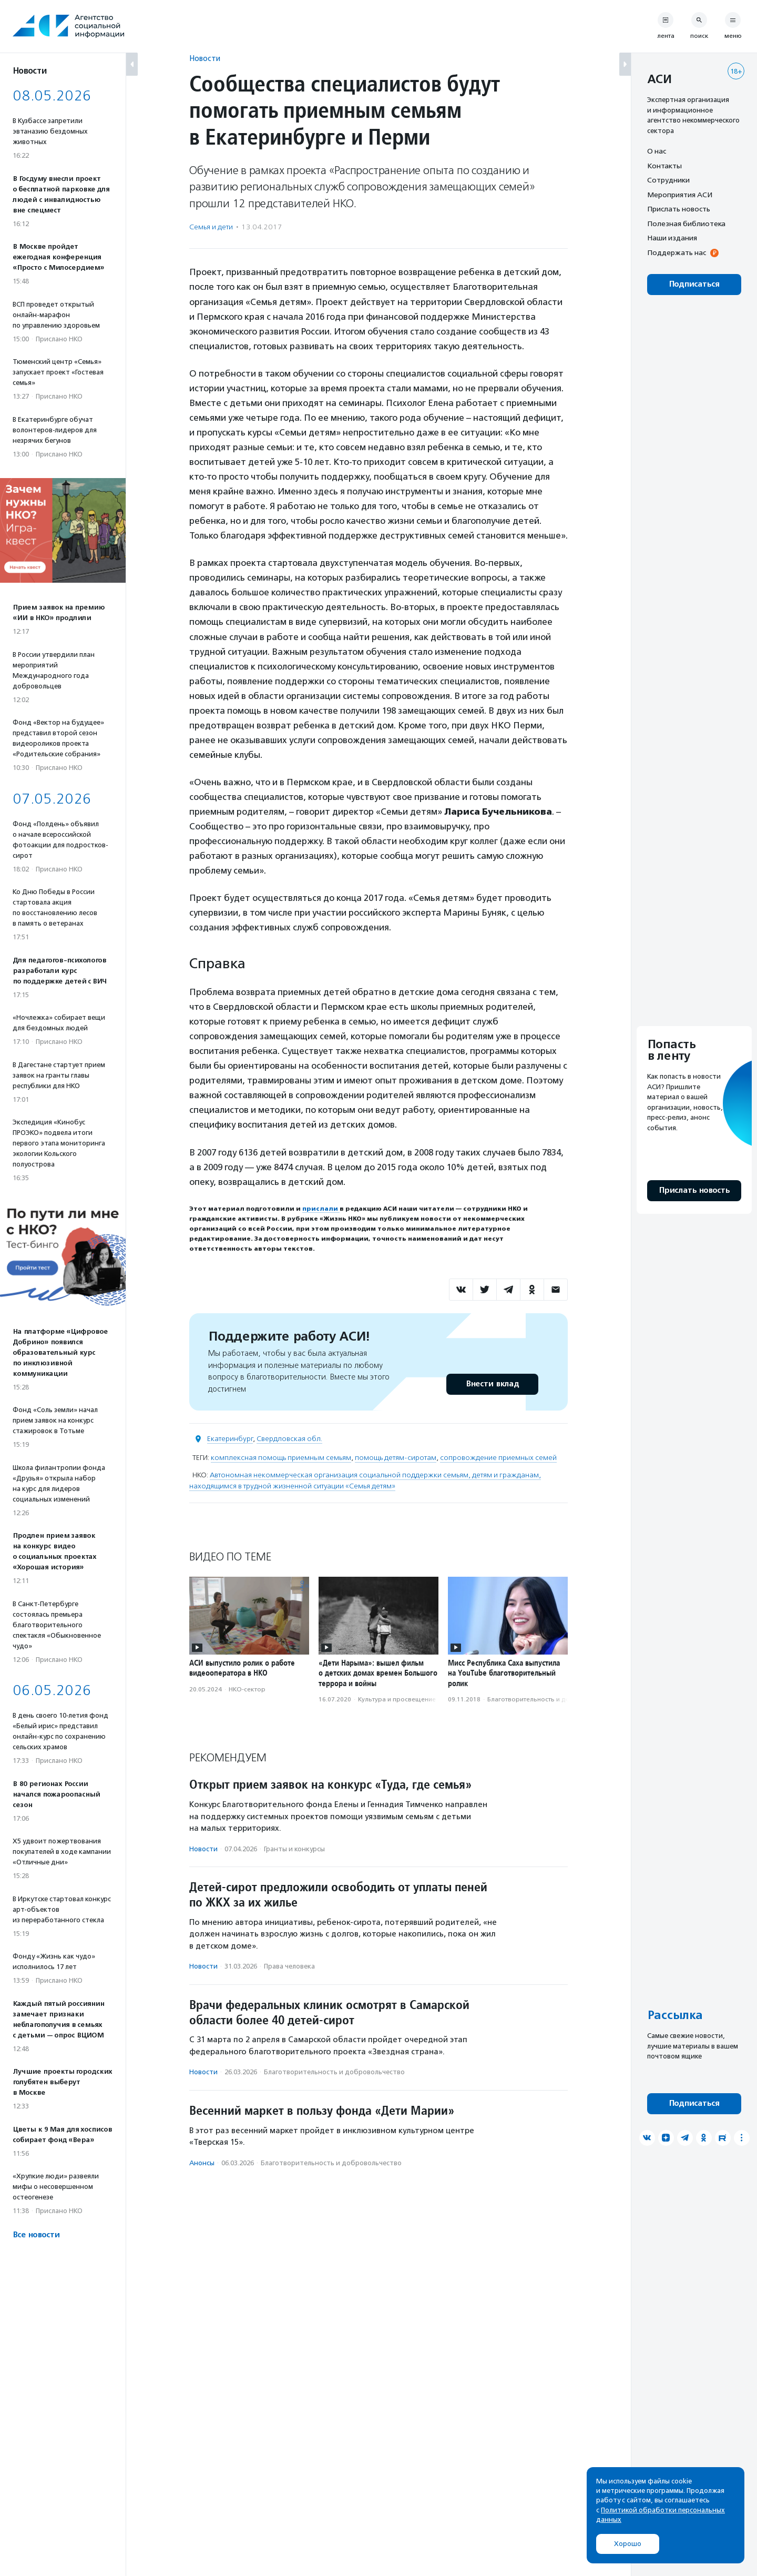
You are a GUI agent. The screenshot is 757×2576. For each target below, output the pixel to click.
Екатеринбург (230, 1438)
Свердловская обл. (289, 1438)
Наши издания (672, 238)
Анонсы (201, 2163)
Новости (204, 58)
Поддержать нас (676, 252)
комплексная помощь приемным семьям (281, 1457)
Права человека (289, 1966)
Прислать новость (678, 209)
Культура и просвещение (397, 1699)
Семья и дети (211, 226)
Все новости (36, 2235)
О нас (656, 151)
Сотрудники (668, 180)
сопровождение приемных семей (498, 1457)
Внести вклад (492, 1384)
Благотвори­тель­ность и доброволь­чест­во (553, 1699)
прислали (321, 1208)
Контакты (664, 165)
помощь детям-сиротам (395, 1457)
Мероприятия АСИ (679, 194)
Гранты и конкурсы (294, 1849)
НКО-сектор (247, 1689)
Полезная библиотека (686, 223)
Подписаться (694, 284)
